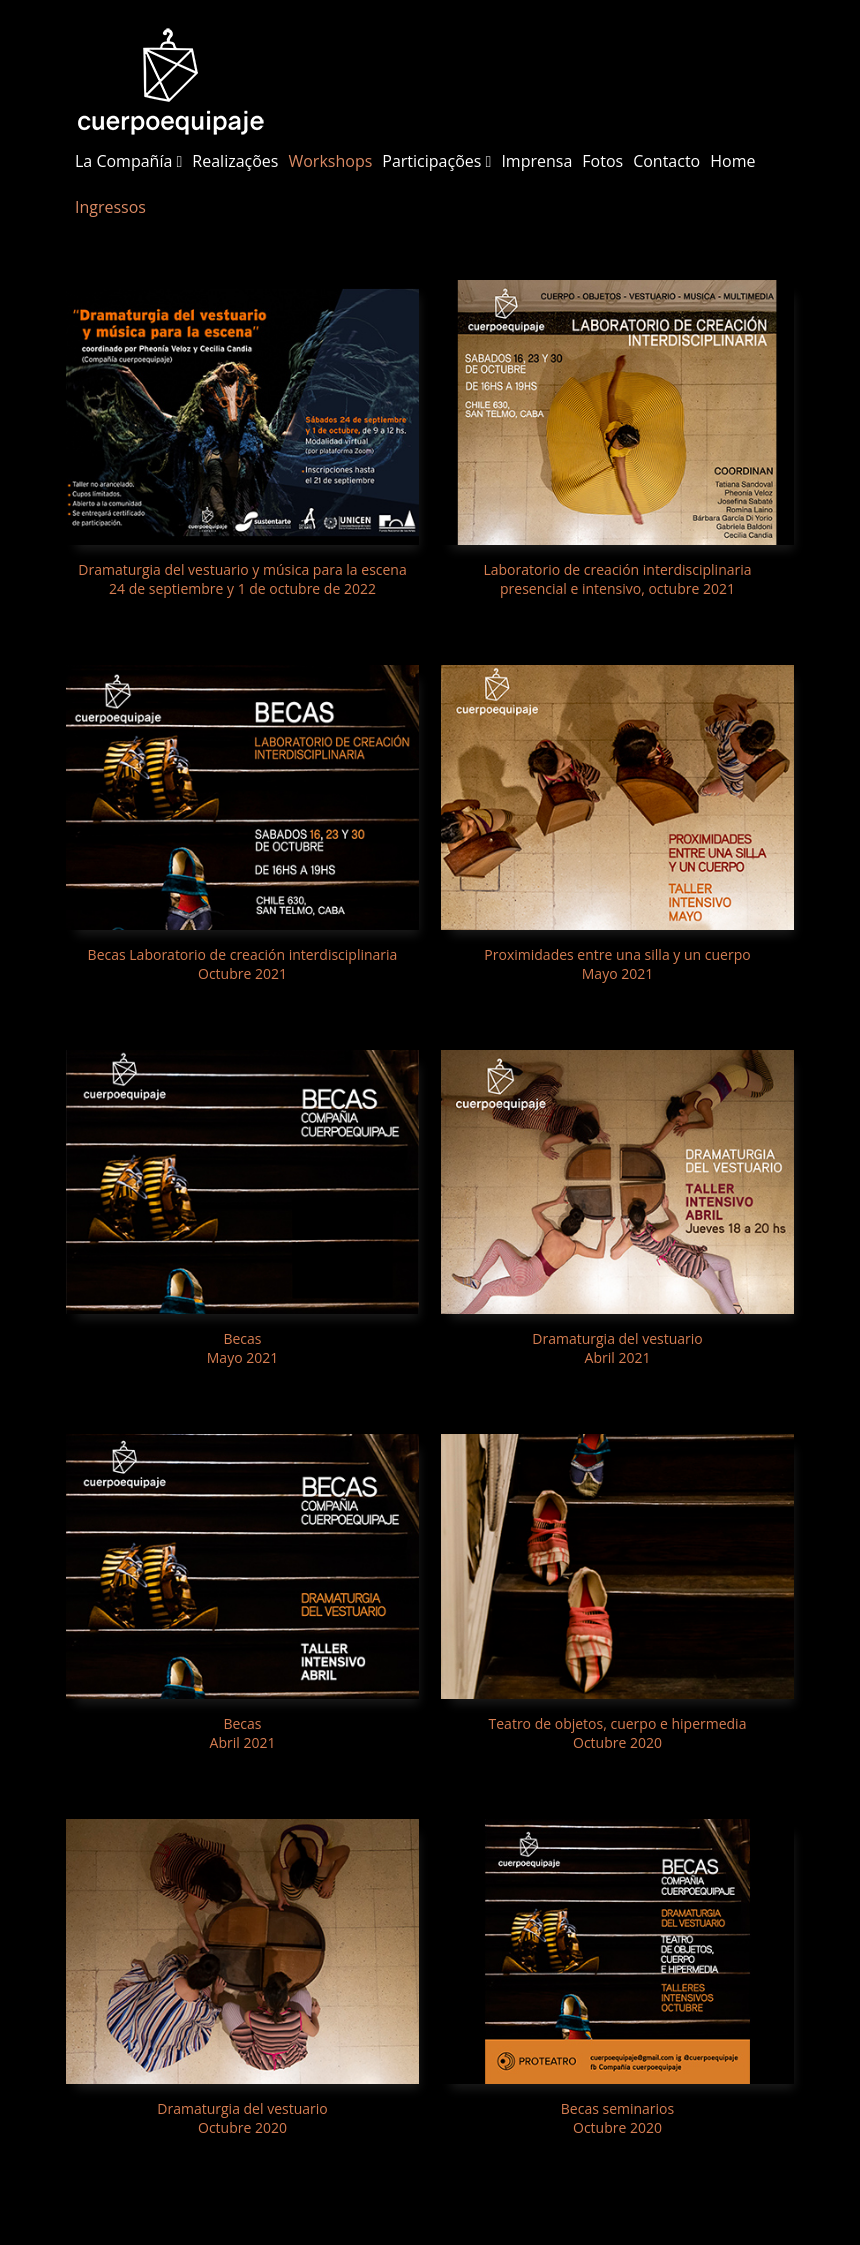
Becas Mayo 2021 (242, 1348)
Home (732, 161)
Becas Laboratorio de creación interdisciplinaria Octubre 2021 (243, 964)
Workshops (330, 161)
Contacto (666, 161)
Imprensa (536, 161)
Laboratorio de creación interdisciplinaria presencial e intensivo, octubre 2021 (617, 579)
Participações (436, 161)
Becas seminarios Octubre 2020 (617, 2118)
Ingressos (110, 207)
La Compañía (128, 161)
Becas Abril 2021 (243, 1733)
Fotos (602, 161)
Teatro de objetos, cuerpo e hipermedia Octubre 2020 (618, 1733)
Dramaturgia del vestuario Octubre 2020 (242, 2118)
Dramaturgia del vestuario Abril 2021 (617, 1348)
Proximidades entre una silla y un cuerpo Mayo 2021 (617, 964)
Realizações (235, 161)
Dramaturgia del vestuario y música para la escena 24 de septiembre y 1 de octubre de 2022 (242, 579)
